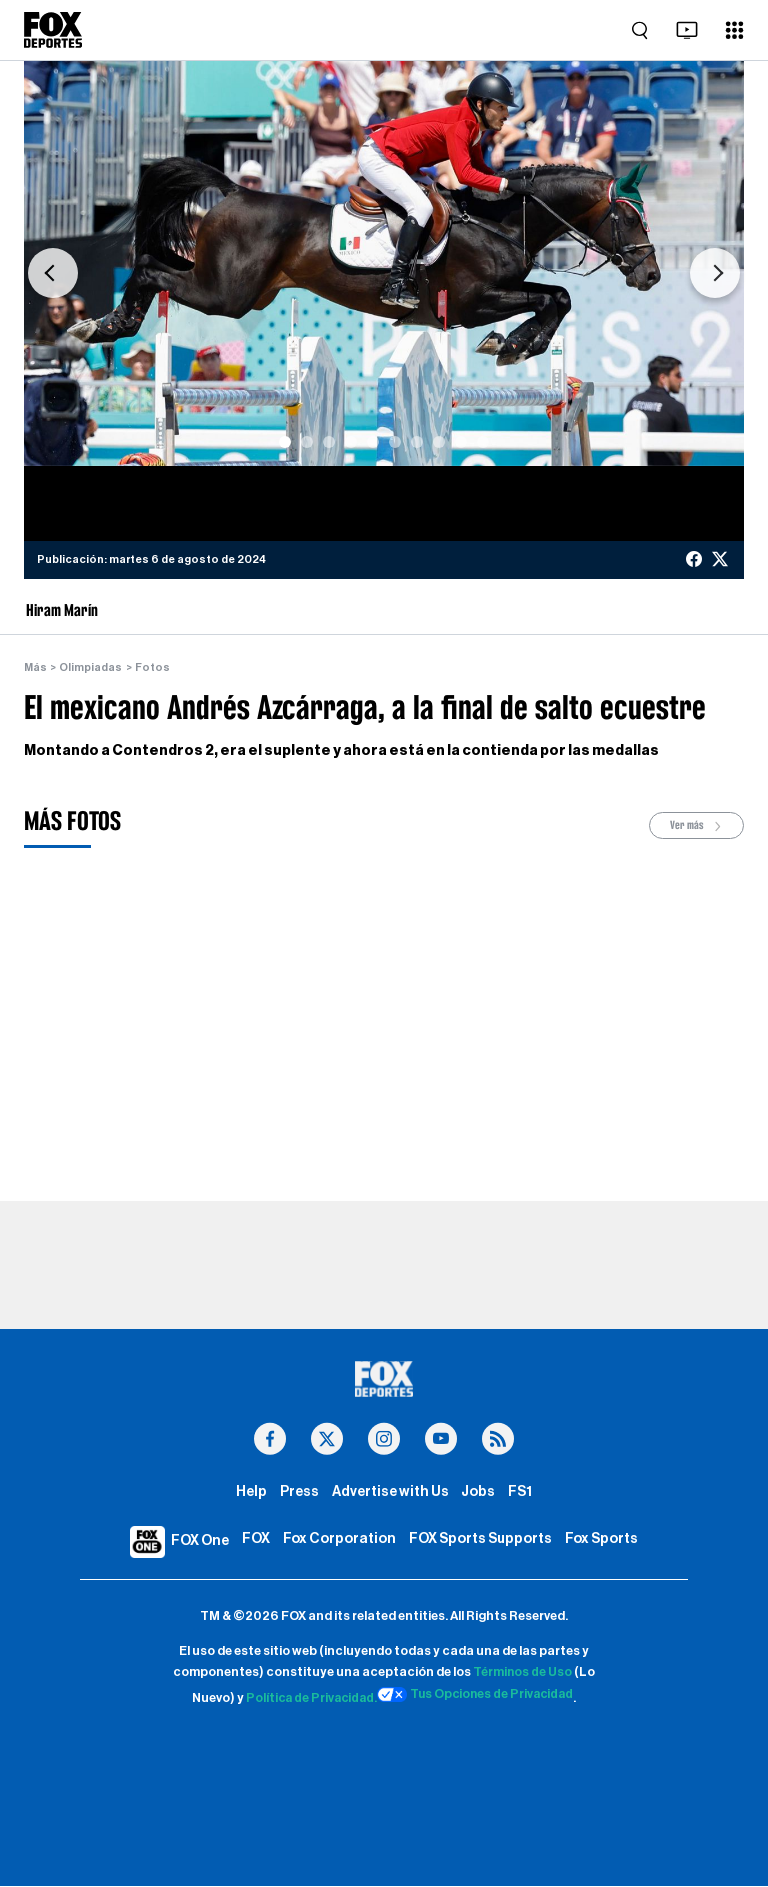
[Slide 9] (461, 442)
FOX (254, 1541)
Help (250, 1493)
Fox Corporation (337, 1541)
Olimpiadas (91, 667)
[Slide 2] (307, 442)
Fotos (153, 667)
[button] (53, 273)
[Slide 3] (329, 442)
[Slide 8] (439, 442)
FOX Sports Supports (480, 1541)
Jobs (478, 1493)
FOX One (198, 1542)
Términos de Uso (523, 1674)
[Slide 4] (351, 442)
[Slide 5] (373, 442)
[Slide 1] (285, 442)
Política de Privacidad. (308, 1700)
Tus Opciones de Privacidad (477, 1696)
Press (299, 1493)
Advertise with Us (390, 1493)
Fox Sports (603, 1541)
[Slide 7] (417, 442)
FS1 (520, 1493)
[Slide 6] (395, 442)
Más (36, 667)
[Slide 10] (483, 442)
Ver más (697, 826)
